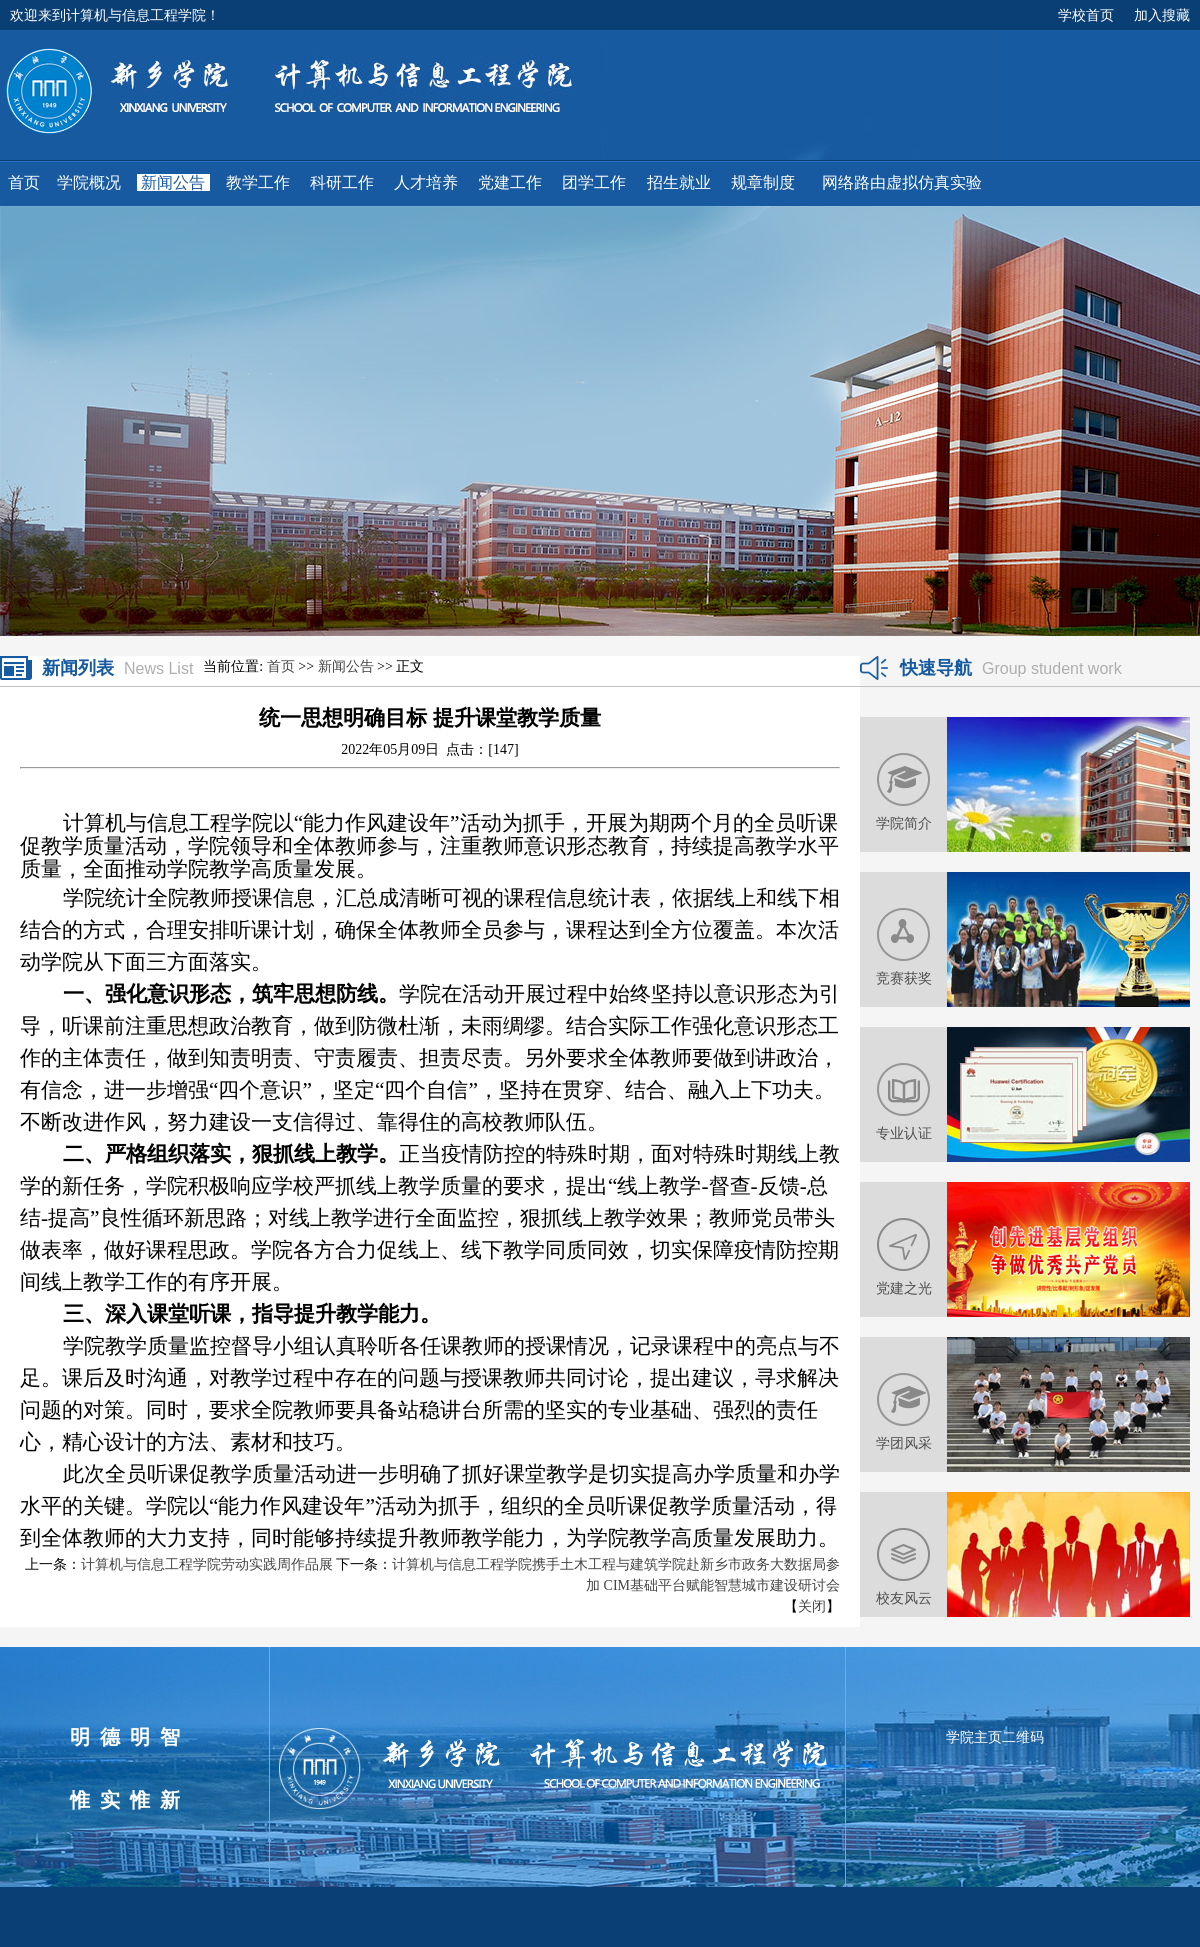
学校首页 (1086, 15)
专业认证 (904, 1133)
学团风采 (904, 1443)
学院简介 (904, 823)
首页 (281, 666)
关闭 (812, 1606)
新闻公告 (346, 666)
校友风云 (904, 1598)
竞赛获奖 (904, 978)
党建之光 (904, 1288)
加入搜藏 (1162, 15)
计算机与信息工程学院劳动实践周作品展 (207, 1564)
